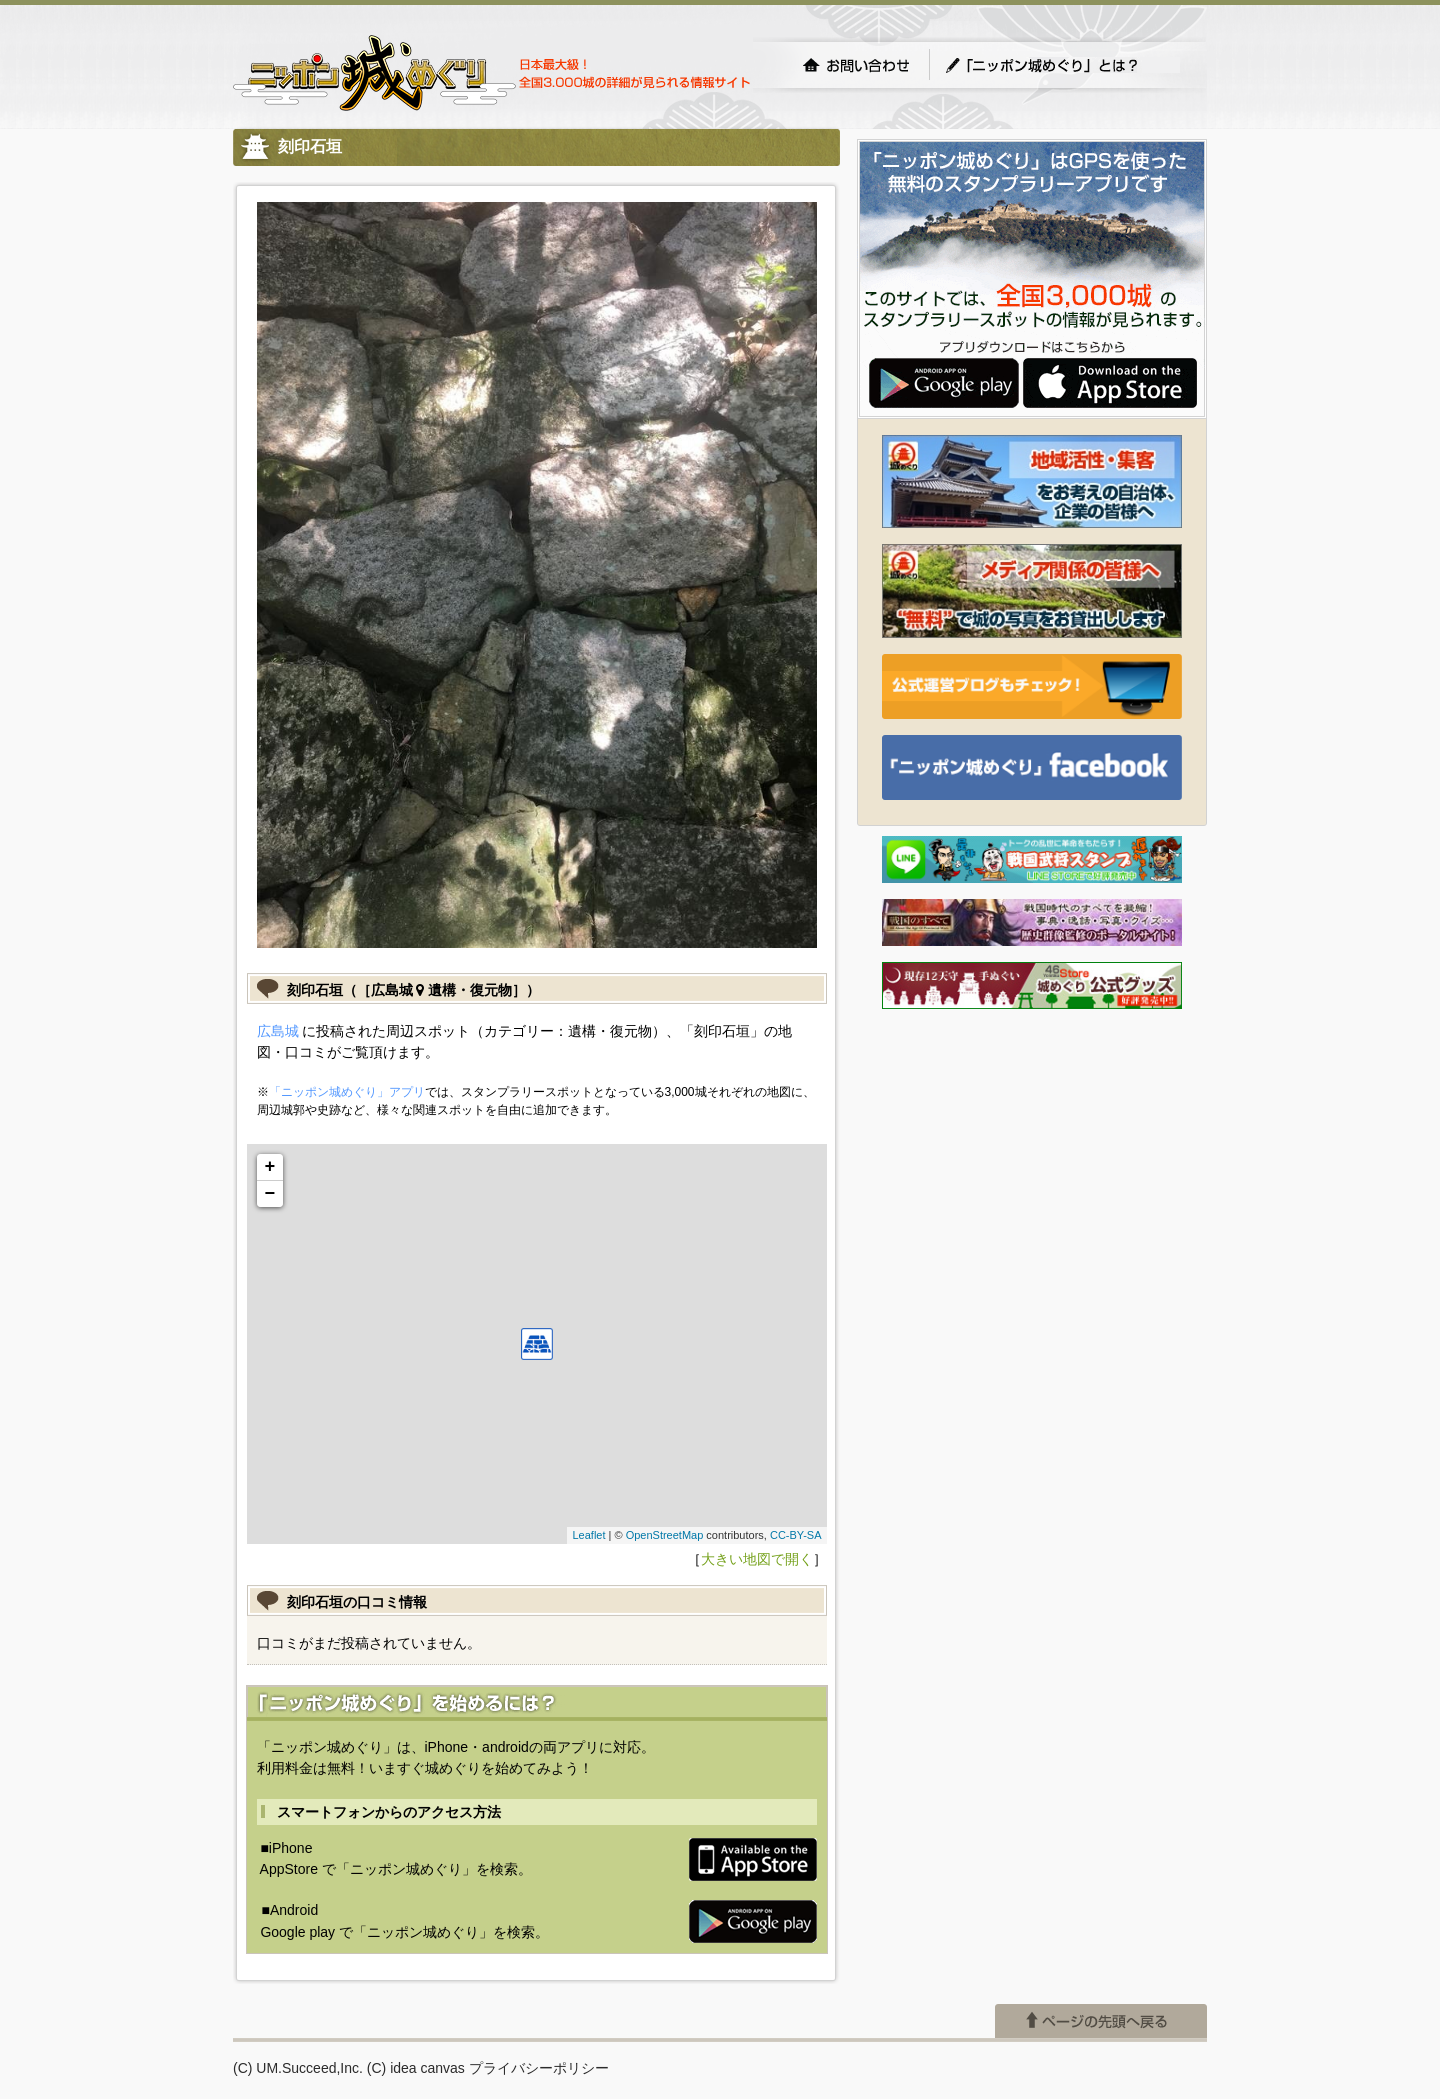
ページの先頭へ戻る (1101, 2021)
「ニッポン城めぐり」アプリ (347, 1092)
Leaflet (588, 1535)
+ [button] (270, 1167)
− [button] (270, 1194)
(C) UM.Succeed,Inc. (298, 2068)
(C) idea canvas (416, 2068)
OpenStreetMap (665, 1535)
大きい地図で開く (757, 1559)
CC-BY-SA (796, 1535)
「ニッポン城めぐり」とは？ (1062, 65)
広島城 (278, 1031)
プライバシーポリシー (539, 2068)
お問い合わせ (856, 65)
